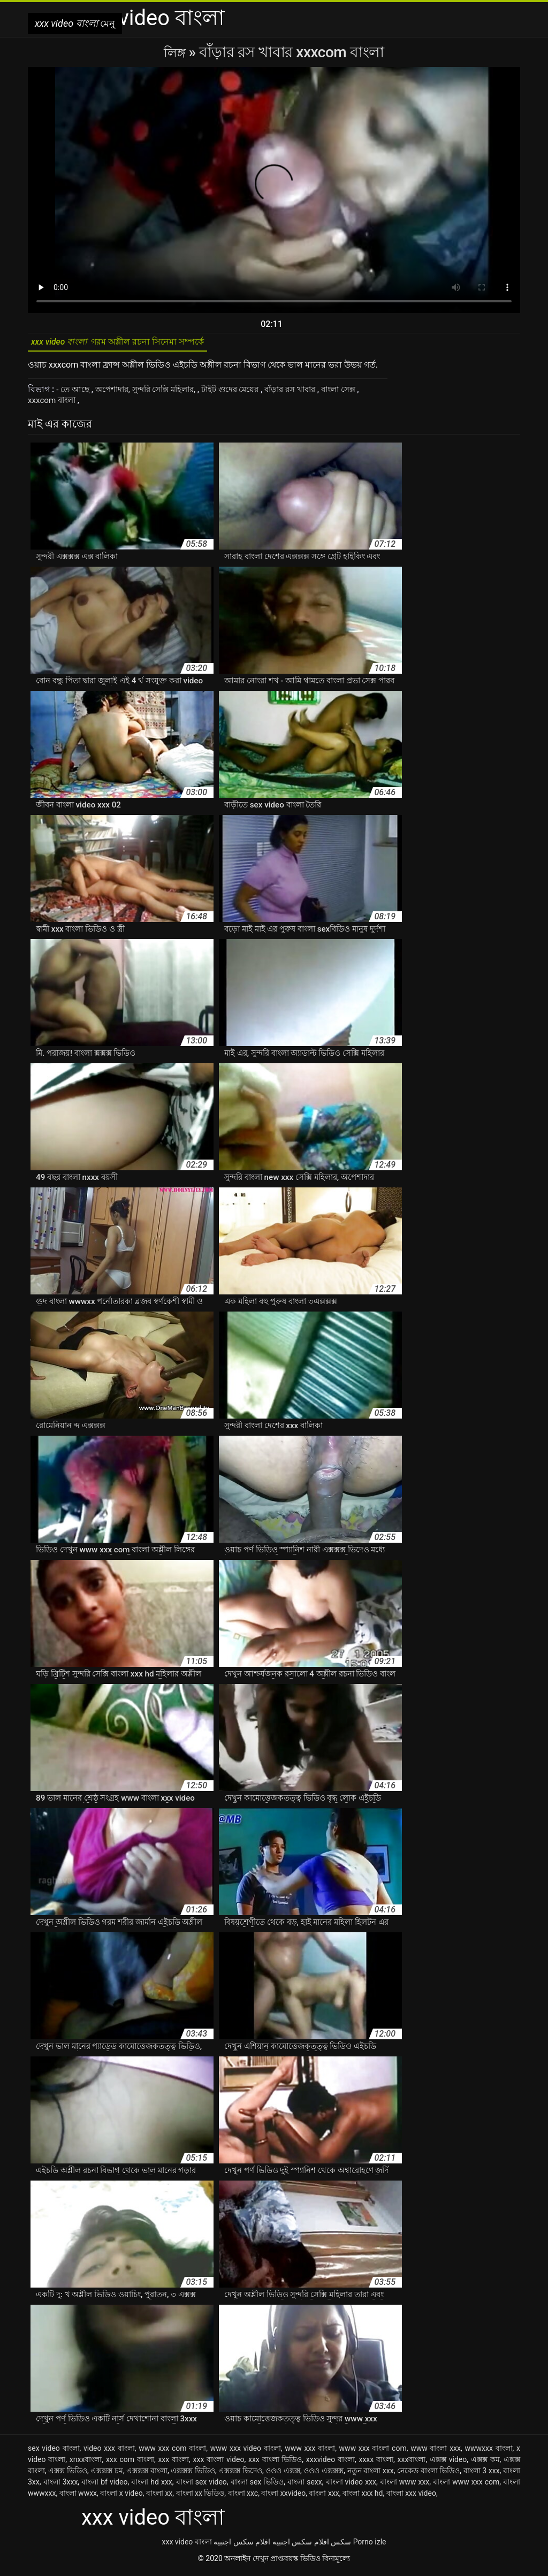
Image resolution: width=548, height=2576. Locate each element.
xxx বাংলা (173, 2463)
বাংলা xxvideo (283, 2497)
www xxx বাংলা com (373, 2452)
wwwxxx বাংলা (488, 2452)
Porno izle (369, 2545)
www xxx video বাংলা (245, 2452)
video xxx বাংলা (109, 2452)
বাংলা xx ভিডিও (200, 2497)
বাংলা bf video (104, 2485)
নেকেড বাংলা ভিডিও (428, 2474)
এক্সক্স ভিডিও (67, 2474)
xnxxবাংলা (86, 2463)
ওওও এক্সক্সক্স (323, 2474)
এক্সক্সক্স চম (106, 2474)
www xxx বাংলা (310, 2452)
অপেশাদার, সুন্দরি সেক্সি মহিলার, (153, 393)
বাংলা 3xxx (60, 2485)
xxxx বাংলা (376, 2463)
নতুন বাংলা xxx (370, 2474)
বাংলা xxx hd (362, 2497)
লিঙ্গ (176, 52)
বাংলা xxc (243, 2497)
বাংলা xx (159, 2497)
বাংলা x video (121, 2497)
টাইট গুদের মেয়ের (245, 393)
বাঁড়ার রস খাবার (309, 393)
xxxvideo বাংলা (330, 2463)
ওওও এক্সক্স (282, 2474)
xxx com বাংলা (130, 2463)
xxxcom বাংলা (55, 404)
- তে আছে (74, 393)
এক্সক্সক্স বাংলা (147, 2474)
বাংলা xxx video (411, 2497)
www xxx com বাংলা (172, 2452)
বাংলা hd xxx (151, 2485)
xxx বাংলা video (219, 2463)
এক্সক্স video (448, 2463)
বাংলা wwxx (78, 2497)
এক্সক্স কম (485, 2463)
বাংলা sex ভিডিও (257, 2485)
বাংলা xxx (324, 2497)
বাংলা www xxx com (466, 2485)
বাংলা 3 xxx (481, 2474)
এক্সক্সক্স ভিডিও (193, 2474)
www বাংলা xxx (435, 2452)
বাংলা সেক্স (363, 393)
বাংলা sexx (304, 2485)
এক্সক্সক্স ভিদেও (240, 2474)
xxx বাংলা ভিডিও (275, 2463)
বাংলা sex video (201, 2485)
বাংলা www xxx (405, 2485)
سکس (341, 2545)
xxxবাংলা (412, 2463)
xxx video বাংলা (187, 2545)
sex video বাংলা (54, 2452)
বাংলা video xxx (351, 2485)
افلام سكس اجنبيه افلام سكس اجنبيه (271, 2545)
